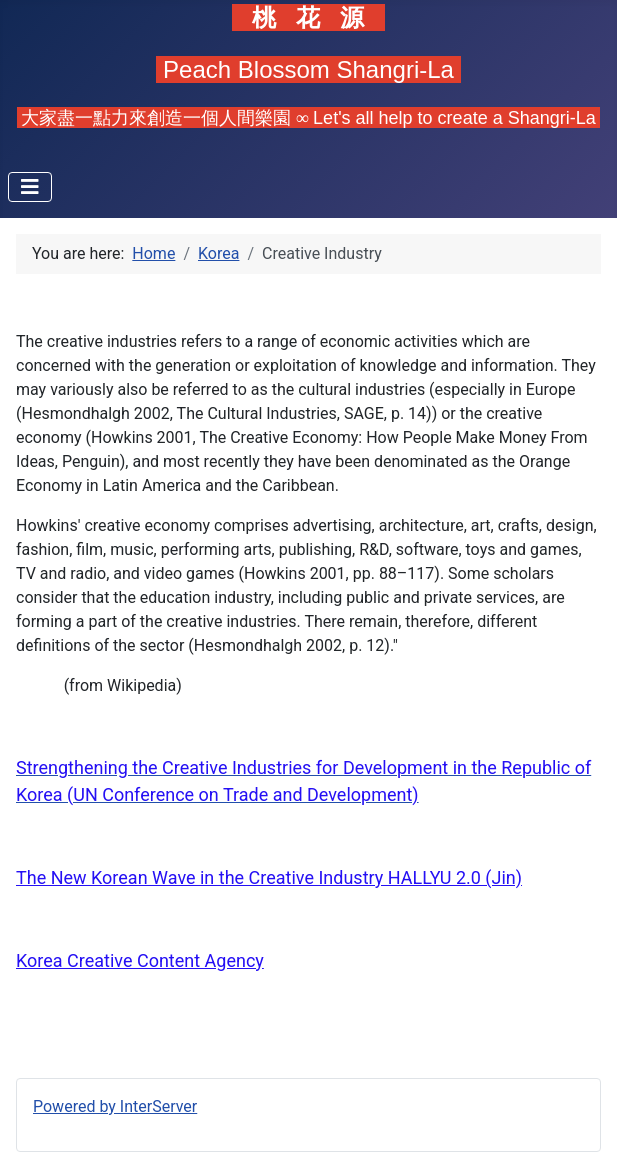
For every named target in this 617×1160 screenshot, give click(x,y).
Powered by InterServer (115, 1106)
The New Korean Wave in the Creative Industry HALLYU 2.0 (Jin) (269, 877)
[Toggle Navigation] (30, 187)
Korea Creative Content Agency (140, 960)
